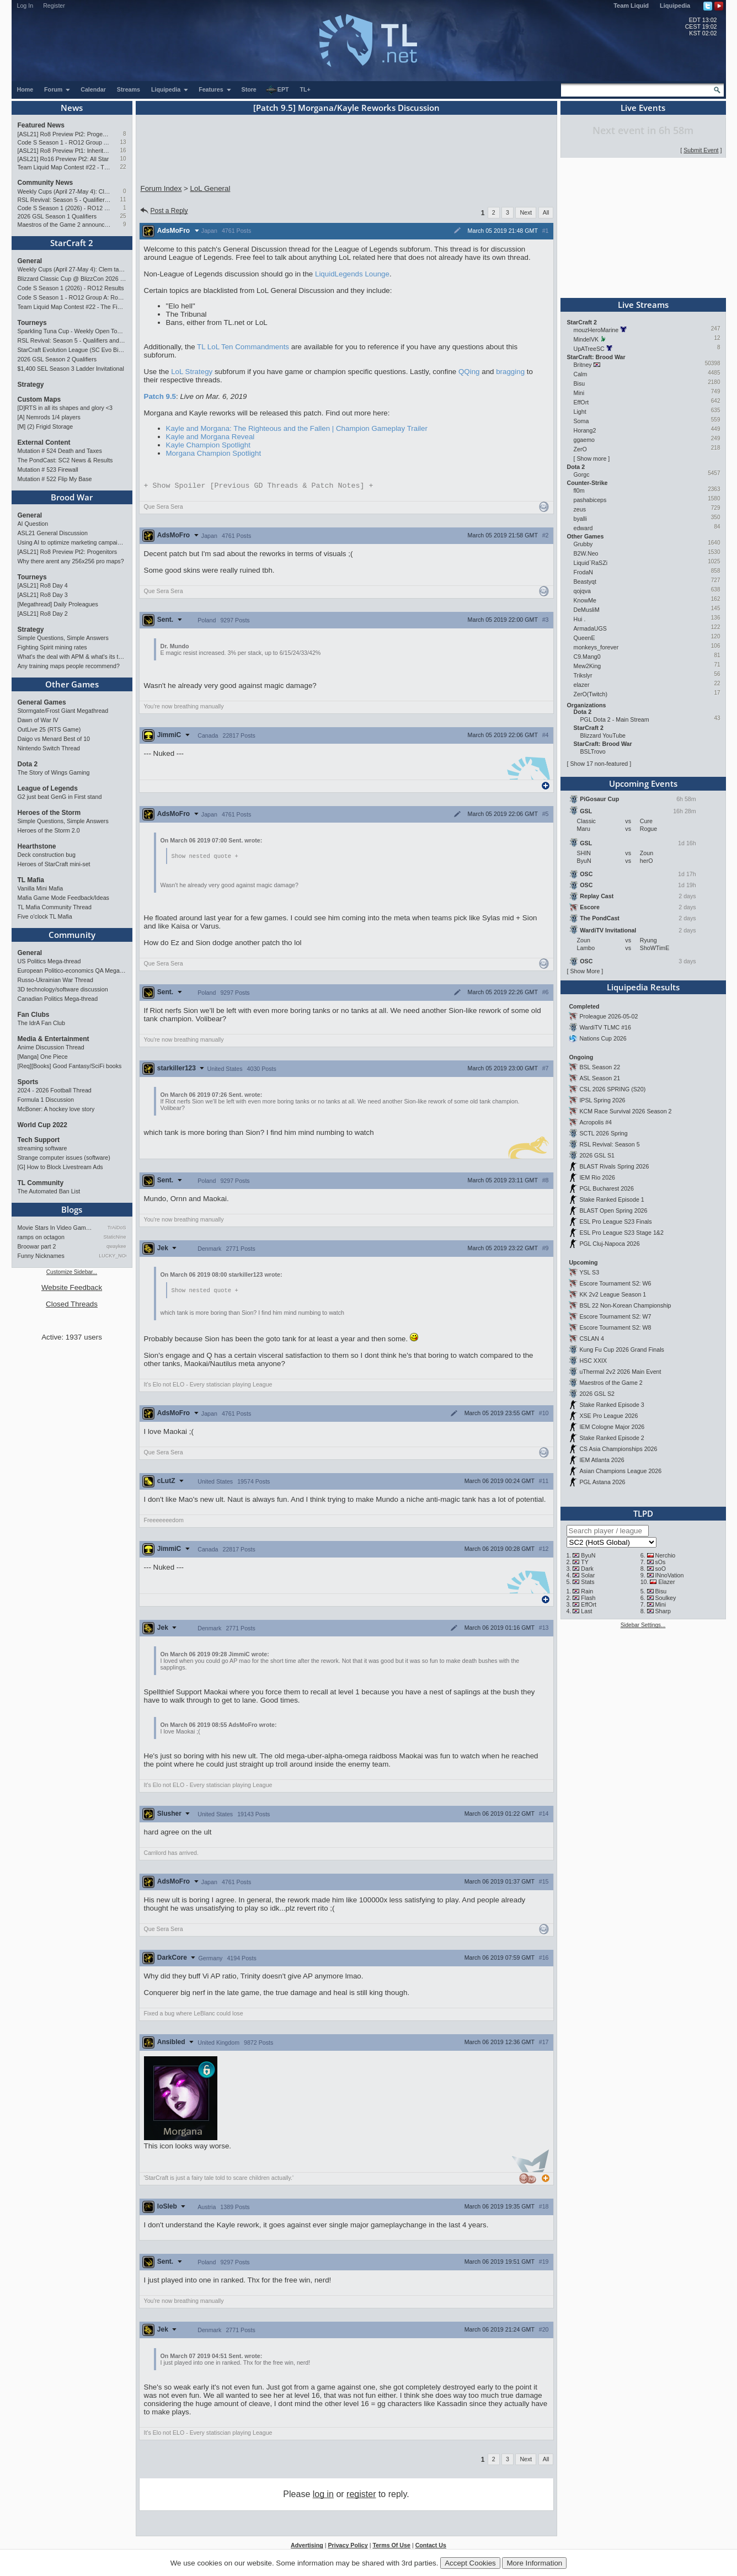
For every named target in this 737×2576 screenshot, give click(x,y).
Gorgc (582, 474)
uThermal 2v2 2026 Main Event (620, 1371)
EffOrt (581, 402)
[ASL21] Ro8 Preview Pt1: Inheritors (64, 150)
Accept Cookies (470, 2563)
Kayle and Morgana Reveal (210, 437)
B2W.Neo (586, 553)
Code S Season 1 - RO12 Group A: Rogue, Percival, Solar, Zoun (64, 142)
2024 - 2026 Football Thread (55, 1090)
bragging (510, 371)
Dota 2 (28, 764)
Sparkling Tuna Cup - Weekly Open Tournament (72, 331)
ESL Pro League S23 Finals (615, 1221)
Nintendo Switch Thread (49, 748)
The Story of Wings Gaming (54, 772)
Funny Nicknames (41, 1255)
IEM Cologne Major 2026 (611, 1426)
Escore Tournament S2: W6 (615, 1283)
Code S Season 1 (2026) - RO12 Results (64, 208)
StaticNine (114, 1237)
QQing (469, 371)
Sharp (662, 1611)
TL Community (41, 1183)
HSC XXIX (593, 1360)
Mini (579, 393)
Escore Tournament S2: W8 (615, 1327)
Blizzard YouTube (603, 735)
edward (583, 528)
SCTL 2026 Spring (603, 1133)
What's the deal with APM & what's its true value (72, 656)
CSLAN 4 (591, 1338)
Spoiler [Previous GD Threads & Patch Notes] (258, 486)
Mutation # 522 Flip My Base (55, 479)
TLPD (643, 1513)
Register (54, 5)
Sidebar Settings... (643, 1625)
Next (526, 212)
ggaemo (584, 439)
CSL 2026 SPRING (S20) (612, 1089)
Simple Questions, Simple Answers (63, 637)
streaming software (42, 1148)
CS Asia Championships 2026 (618, 1449)
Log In (25, 5)
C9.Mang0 (587, 656)
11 (123, 199)
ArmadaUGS (590, 628)
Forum (57, 89)
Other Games (72, 684)
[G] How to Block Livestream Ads (60, 1167)
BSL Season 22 (599, 1067)
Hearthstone (37, 846)
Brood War (72, 497)
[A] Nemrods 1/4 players (49, 417)
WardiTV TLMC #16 (605, 1027)
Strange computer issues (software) (64, 1157)
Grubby (583, 544)
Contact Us (430, 2547)
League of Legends (48, 788)
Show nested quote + (205, 857)
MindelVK (586, 339)
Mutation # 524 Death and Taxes (60, 450)
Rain (587, 1591)
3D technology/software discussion (63, 989)
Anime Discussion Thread (51, 1047)
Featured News (41, 125)
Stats (587, 1581)
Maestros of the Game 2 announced (64, 224)
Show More (585, 971)
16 (123, 150)
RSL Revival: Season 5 (609, 1144)
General (30, 261)
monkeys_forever (596, 647)
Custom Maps (39, 399)
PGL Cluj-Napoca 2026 (609, 1243)
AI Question (33, 523)
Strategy (31, 384)
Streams (128, 89)
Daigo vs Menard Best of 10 (54, 738)
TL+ (305, 89)
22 (123, 167)
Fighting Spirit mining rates (52, 647)
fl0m (579, 490)
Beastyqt (585, 581)
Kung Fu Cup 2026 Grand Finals (621, 1349)
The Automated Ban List (49, 1191)
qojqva (582, 591)
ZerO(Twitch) (591, 694)
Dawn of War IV (38, 720)
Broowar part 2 (37, 1246)
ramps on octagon (41, 1237)
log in (323, 2496)
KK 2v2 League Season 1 (612, 1294)
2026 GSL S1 (597, 1155)
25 (123, 216)
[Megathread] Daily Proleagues (58, 604)
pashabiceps (590, 500)
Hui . (580, 619)
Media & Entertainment (53, 1039)
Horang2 (585, 430)
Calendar (93, 89)
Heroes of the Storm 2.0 (49, 830)
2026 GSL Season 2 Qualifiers (57, 359)
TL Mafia (31, 880)
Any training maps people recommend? (69, 666)
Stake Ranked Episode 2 (611, 1437)
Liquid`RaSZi (591, 562)
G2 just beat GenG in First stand (60, 796)
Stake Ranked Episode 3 (611, 1404)
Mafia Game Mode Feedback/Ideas (63, 897)
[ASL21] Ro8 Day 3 (43, 594)
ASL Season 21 (599, 1078)
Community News (45, 182)
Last (586, 1611)
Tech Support (39, 1140)
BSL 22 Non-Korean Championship (625, 1305)
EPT (277, 89)
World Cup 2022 (42, 1125)
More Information (534, 2563)
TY (585, 1562)
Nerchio (665, 1555)
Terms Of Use (391, 2547)
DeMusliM (587, 609)
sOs (660, 1562)
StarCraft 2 (71, 242)
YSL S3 (589, 1272)
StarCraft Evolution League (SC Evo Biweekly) (72, 349)
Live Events (643, 107)
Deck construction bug (47, 854)
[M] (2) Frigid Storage (45, 426)
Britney (583, 364)
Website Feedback (71, 1287)
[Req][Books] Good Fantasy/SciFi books (70, 1066)
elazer (582, 684)
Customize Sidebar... (71, 1272)
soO (660, 1568)
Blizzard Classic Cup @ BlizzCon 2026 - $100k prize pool (72, 278)
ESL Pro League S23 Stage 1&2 (621, 1232)
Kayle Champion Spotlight (208, 445)
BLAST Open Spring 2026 (613, 1210)
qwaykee (116, 1246)
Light (580, 411)
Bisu (579, 383)
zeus (580, 509)
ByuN (588, 1555)
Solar (588, 1575)
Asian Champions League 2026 (620, 1471)
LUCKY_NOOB (112, 1255)
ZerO (580, 449)
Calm (581, 374)
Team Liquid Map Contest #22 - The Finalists (64, 167)
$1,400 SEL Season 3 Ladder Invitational (71, 368)
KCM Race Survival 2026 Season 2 (625, 1111)
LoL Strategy (191, 371)
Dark (587, 1568)
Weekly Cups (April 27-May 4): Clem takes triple (64, 191)
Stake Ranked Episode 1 (611, 1199)
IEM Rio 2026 (597, 1177)
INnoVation (669, 1575)
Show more (591, 458)
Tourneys (32, 323)
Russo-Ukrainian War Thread (55, 980)
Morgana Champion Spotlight (213, 453)
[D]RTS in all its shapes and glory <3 (65, 407)
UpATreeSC (589, 348)
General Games (42, 702)
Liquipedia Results (643, 987)
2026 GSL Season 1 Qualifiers (57, 216)
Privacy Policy (347, 2547)
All (546, 212)
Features (215, 89)
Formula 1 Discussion (46, 1099)
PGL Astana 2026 (602, 1482)
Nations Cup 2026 (602, 1038)
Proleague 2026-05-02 (608, 1016)
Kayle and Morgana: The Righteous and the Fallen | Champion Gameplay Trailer (297, 428)
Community (72, 934)
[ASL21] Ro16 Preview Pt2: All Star (63, 159)
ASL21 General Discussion (53, 533)
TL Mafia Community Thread (55, 907)
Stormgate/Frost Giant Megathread (63, 710)
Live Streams (643, 304)
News (72, 107)
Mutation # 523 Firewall (48, 469)
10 (123, 159)
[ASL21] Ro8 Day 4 (43, 585)
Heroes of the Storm (49, 813)
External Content (44, 442)
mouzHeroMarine (596, 330)
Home (25, 89)
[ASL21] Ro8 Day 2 (43, 613)
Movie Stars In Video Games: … (56, 1227)
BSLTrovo (593, 751)
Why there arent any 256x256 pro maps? (71, 561)
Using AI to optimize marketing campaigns (72, 542)
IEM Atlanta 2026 (601, 1460)
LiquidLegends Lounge (352, 274)
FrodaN (584, 572)
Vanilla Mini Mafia (40, 888)
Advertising (307, 2547)
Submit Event (700, 150)
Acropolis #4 (595, 1122)
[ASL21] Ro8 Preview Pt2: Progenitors (64, 134)
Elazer (666, 1581)
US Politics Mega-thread (49, 961)
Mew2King (587, 666)
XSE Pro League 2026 (608, 1415)
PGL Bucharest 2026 (606, 1188)
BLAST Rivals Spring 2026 (614, 1166)
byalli (580, 518)
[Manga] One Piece (43, 1056)
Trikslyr (583, 675)
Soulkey (665, 1597)
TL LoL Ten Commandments (243, 347)
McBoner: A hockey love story (56, 1109)
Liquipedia (675, 5)
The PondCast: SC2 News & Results (65, 460)
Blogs (71, 1209)
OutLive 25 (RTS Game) (49, 729)
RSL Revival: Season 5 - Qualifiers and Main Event (64, 199)
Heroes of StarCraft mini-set (54, 864)
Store (249, 89)
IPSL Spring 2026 (602, 1100)
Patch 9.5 (160, 396)
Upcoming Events (643, 783)
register (361, 2496)
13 (123, 142)
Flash (588, 1597)
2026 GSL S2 (597, 1393)
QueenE (584, 637)
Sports (28, 1082)
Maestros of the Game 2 (610, 1382)
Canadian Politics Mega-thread (58, 998)
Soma (581, 421)
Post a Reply (163, 211)
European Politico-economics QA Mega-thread (72, 970)
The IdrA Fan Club (41, 1023)
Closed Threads (72, 1304)
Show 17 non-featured (599, 763)
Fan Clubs (34, 1014)
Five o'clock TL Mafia (45, 916)
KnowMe (585, 600)
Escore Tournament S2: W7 (615, 1316)
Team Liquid (631, 5)
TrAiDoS (117, 1227)
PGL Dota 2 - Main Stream (614, 719)
